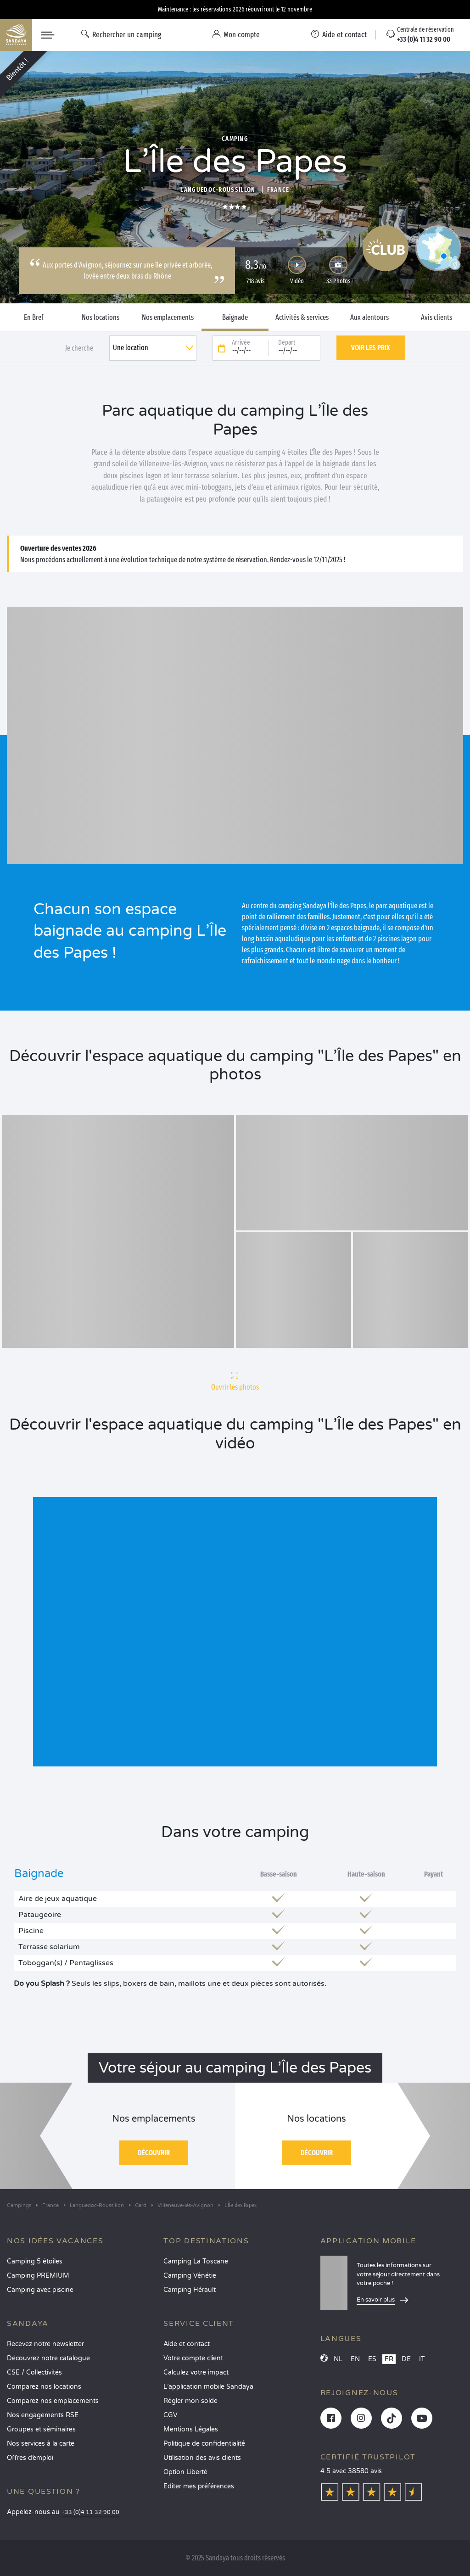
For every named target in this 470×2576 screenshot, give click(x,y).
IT (422, 2359)
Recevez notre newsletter (45, 2344)
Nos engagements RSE (42, 2415)
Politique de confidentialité (204, 2443)
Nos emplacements (168, 317)
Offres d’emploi (30, 2458)
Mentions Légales (190, 2429)
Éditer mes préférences (198, 2486)
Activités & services (302, 317)
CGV (170, 2415)
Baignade (235, 317)
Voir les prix (370, 347)
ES (372, 2359)
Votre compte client (193, 2358)
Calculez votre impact (196, 2372)
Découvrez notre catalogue (48, 2358)
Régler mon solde (190, 2401)
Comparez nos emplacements (53, 2401)
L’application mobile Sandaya (208, 2387)
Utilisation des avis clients (202, 2458)
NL (338, 2359)
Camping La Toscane (195, 2261)
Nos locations (100, 317)
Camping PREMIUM (38, 2276)
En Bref (34, 317)
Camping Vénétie (189, 2276)
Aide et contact (186, 2344)
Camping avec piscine (40, 2290)
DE (406, 2359)
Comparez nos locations (44, 2387)
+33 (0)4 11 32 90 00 (90, 2512)
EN (355, 2359)
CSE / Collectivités (34, 2372)
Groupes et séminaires (41, 2429)
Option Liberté (185, 2472)
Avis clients (436, 317)
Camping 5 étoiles (34, 2261)
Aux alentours (369, 317)
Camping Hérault (189, 2290)
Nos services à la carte (40, 2443)
